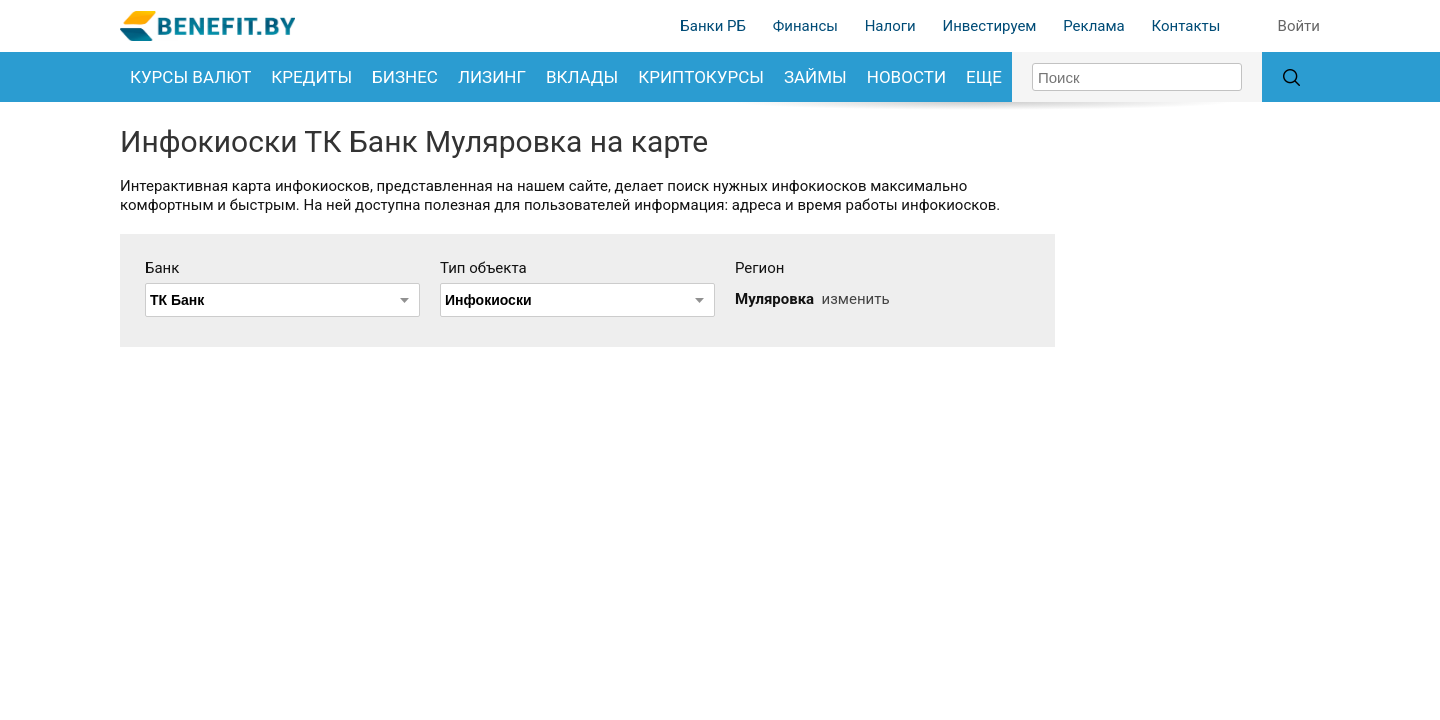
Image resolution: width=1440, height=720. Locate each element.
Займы (815, 77)
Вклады (582, 77)
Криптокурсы (701, 77)
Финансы (805, 26)
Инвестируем (989, 26)
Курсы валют (190, 77)
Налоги (890, 26)
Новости (906, 77)
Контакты (1185, 26)
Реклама (1094, 26)
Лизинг (492, 77)
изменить (856, 299)
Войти (1299, 26)
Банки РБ (713, 26)
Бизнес (405, 77)
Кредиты (311, 77)
